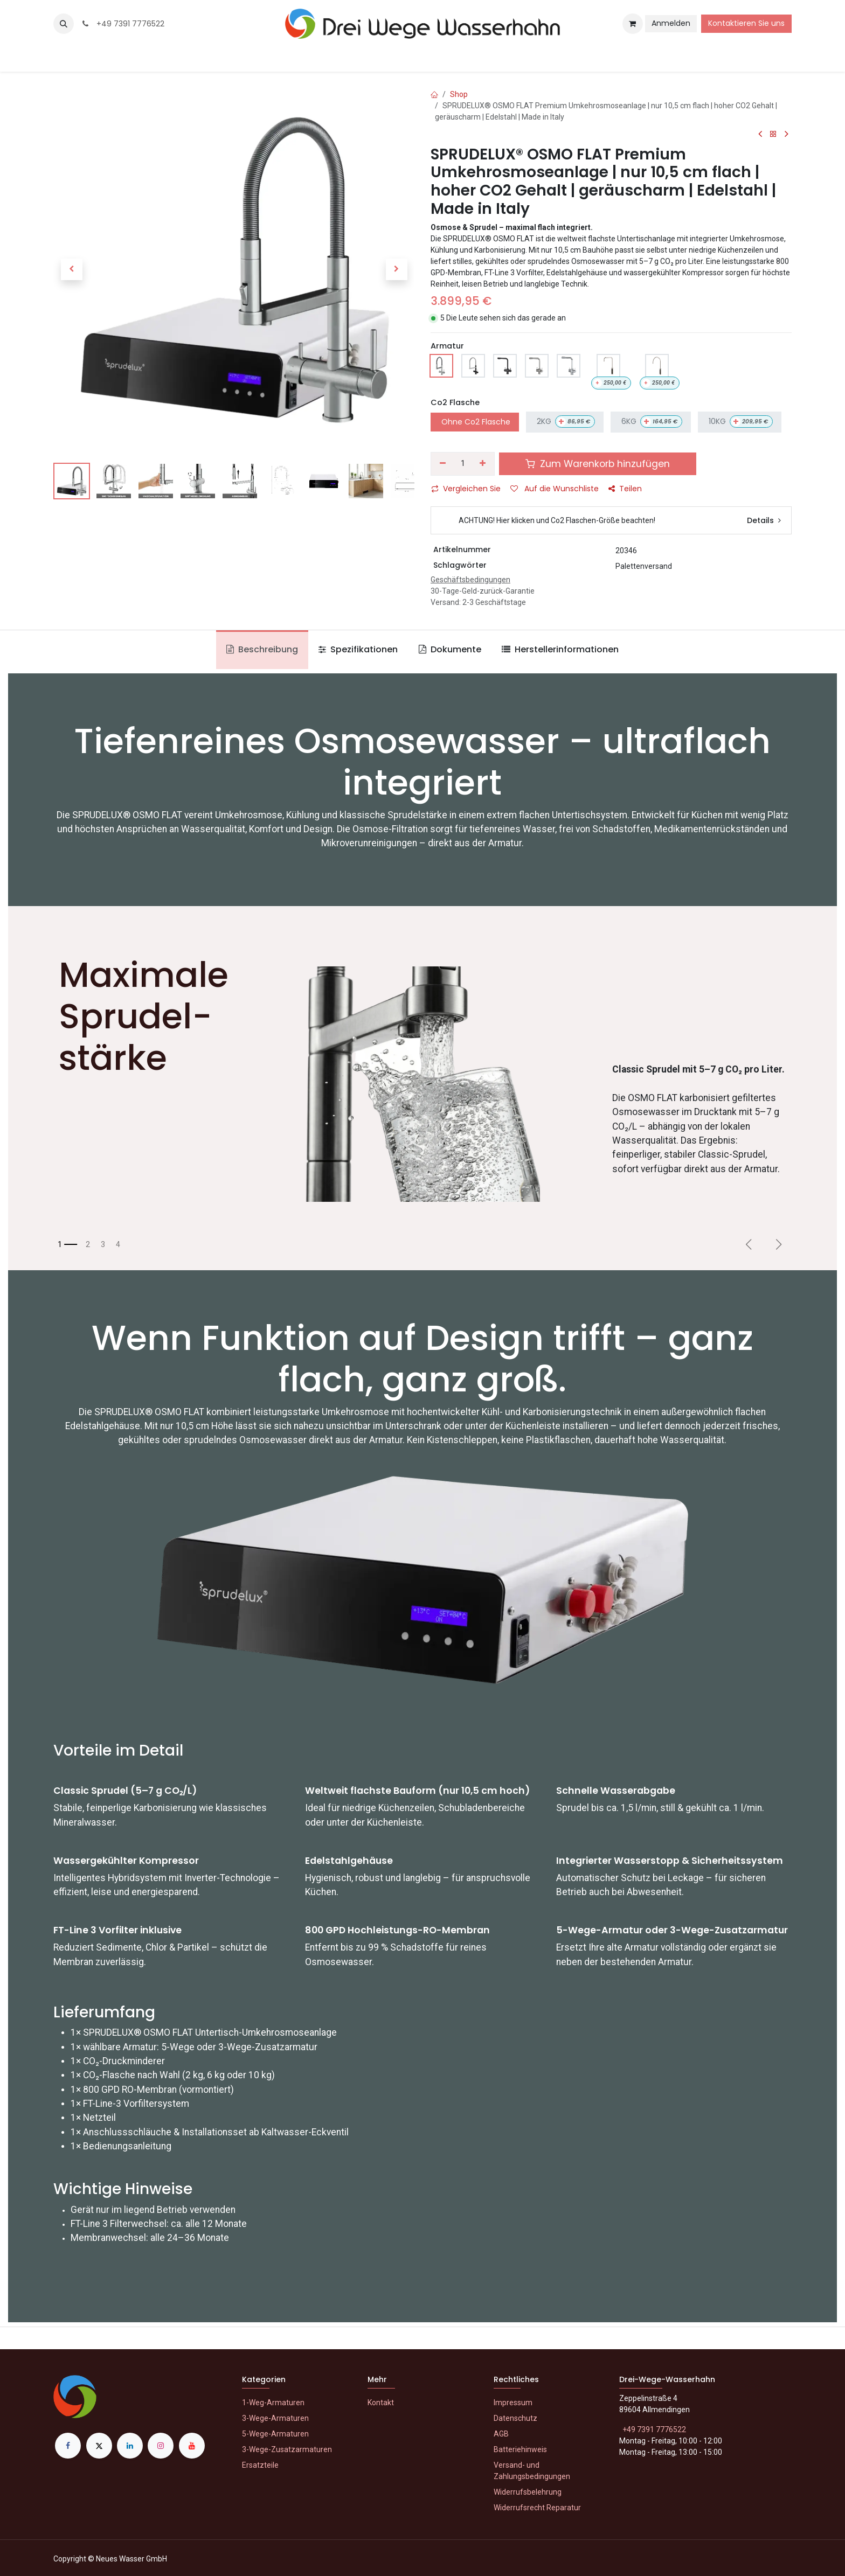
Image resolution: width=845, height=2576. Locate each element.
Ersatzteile (260, 2465)
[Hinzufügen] (483, 464)
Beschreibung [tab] (262, 649)
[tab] (560, 649)
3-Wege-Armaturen (275, 2418)
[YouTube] (192, 2446)
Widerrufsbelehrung (528, 2492)
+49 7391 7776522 (122, 23)
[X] (99, 2446)
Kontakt (381, 2402)
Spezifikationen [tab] (358, 649)
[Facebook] (68, 2446)
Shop (459, 94)
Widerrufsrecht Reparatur (537, 2507)
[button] (63, 23)
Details (764, 520)
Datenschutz (515, 2418)
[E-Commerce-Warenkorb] (632, 23)
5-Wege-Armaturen (275, 2433)
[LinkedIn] (130, 2446)
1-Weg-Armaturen (273, 2402)
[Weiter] (779, 1244)
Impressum (513, 2402)
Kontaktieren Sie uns (746, 23)
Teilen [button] (625, 488)
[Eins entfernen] (443, 464)
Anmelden (671, 23)
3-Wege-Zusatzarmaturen (287, 2449)
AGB (501, 2433)
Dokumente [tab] (450, 649)
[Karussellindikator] (67, 1245)
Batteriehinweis (520, 2449)
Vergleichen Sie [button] (466, 488)
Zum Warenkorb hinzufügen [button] (597, 463)
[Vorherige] (748, 1244)
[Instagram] (161, 2446)
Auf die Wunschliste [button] (554, 488)
